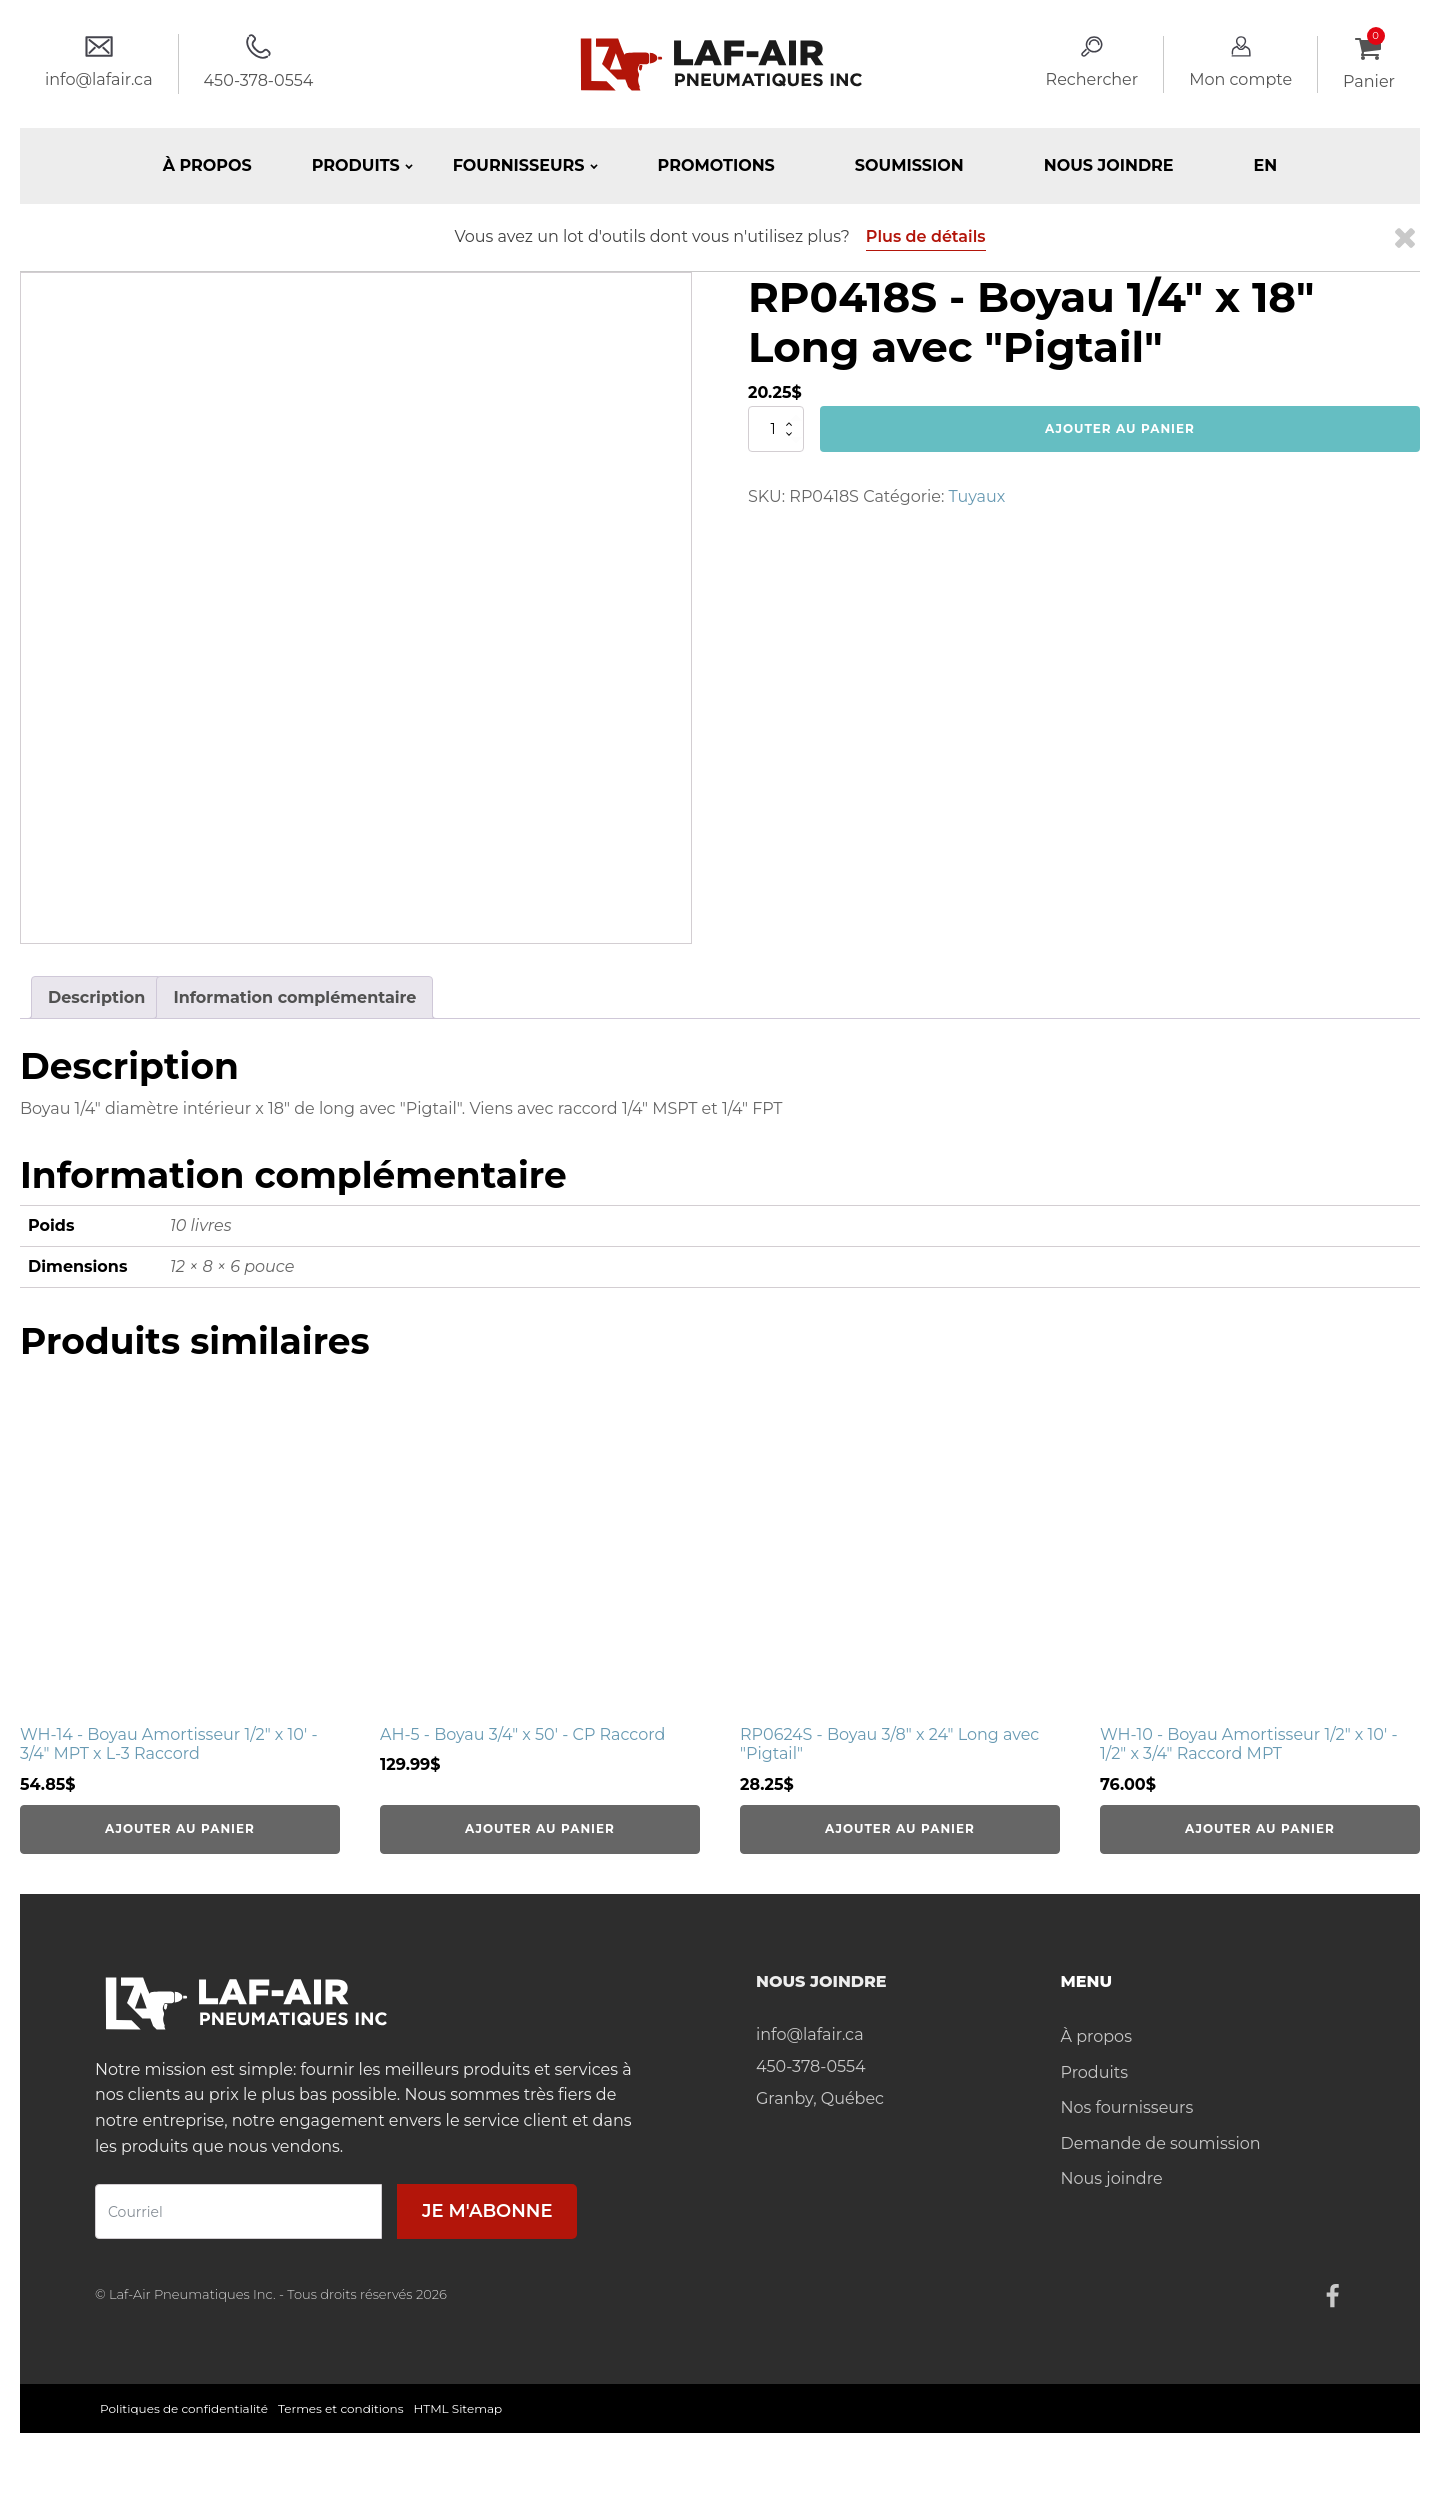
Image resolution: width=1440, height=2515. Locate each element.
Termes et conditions (341, 2408)
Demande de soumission (1161, 2143)
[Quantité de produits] (776, 429)
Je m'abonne (487, 2211)
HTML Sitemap (458, 2408)
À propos (207, 165)
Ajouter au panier (1120, 428)
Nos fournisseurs (1127, 2107)
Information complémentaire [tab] (294, 997)
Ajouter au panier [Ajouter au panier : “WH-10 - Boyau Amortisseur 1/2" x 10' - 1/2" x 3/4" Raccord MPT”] (1260, 1828)
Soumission (909, 165)
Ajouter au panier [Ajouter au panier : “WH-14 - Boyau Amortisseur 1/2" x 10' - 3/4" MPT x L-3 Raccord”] (180, 1828)
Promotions (716, 165)
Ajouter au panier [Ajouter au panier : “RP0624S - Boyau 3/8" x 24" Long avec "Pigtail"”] (900, 1828)
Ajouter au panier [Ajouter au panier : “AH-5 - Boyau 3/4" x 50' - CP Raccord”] (540, 1828)
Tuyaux (977, 496)
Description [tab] (96, 997)
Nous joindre (1109, 165)
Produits (1094, 2072)
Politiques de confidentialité (184, 2408)
